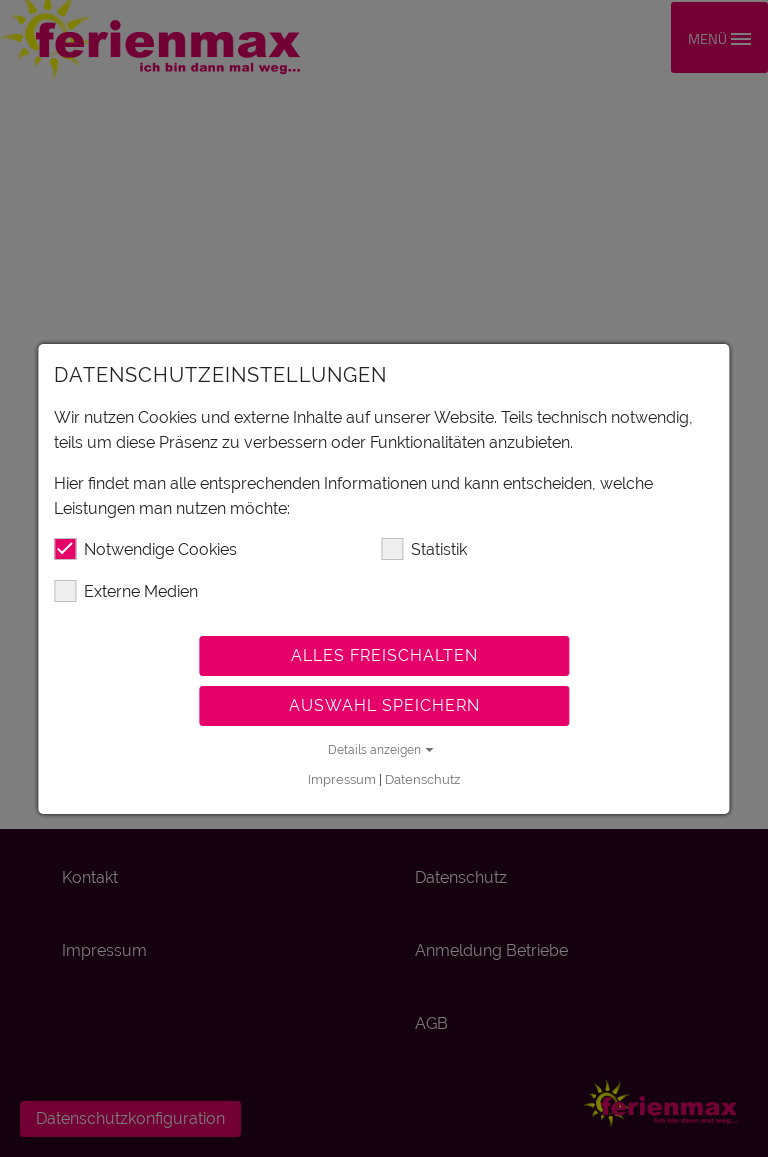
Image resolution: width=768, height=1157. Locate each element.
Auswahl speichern (384, 705)
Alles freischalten (384, 655)
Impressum (342, 779)
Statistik (424, 549)
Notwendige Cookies (145, 549)
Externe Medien (126, 591)
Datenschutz (422, 779)
